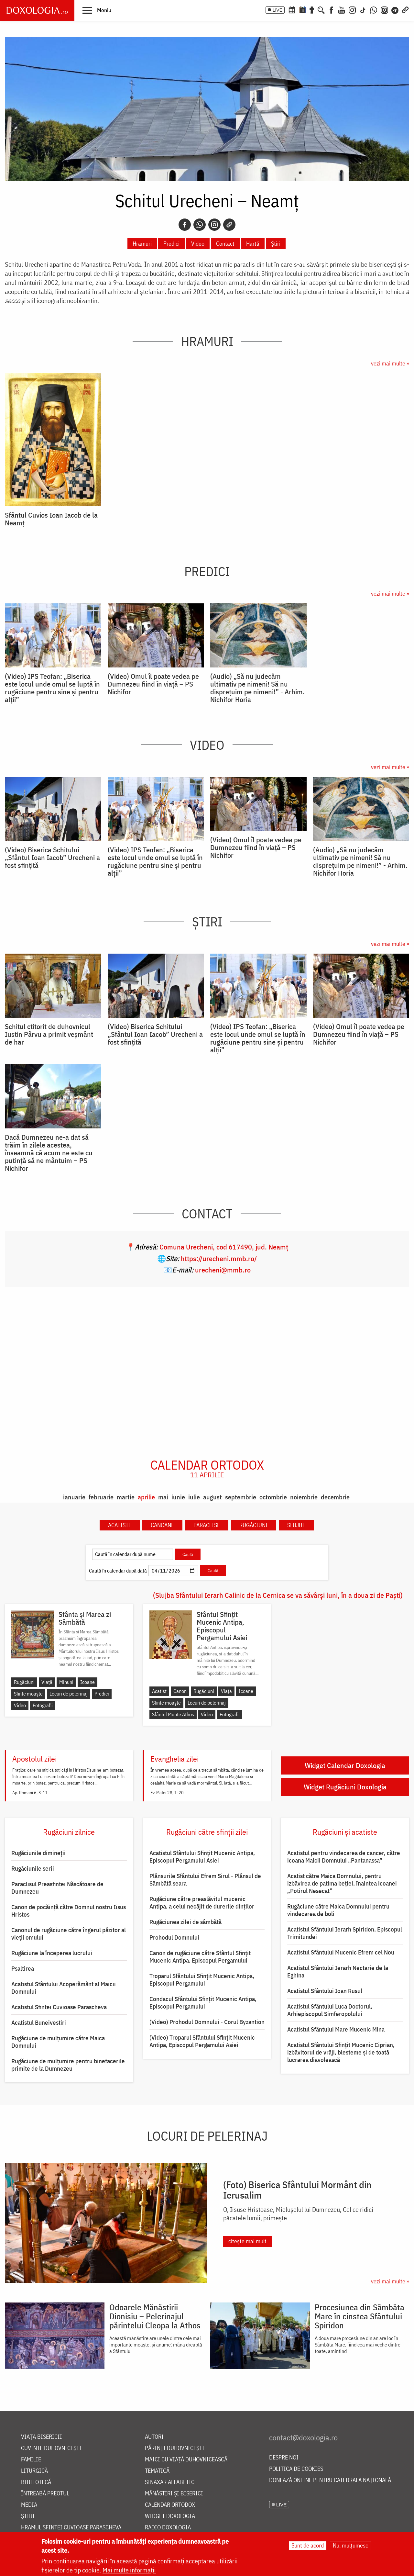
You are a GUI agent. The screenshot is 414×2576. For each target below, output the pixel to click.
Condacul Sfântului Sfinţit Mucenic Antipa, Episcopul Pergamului (202, 2002)
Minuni (66, 1682)
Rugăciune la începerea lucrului (51, 1953)
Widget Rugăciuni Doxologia (345, 1786)
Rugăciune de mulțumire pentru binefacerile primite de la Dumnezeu (68, 2064)
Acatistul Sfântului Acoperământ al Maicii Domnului (63, 1987)
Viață (46, 1682)
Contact (225, 243)
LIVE (277, 10)
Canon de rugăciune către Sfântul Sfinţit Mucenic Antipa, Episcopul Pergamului (200, 1956)
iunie (178, 1497)
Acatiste (119, 1525)
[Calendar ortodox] (291, 9)
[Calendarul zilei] (302, 9)
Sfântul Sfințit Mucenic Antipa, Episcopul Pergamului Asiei (222, 1625)
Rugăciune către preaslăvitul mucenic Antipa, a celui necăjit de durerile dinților (201, 1902)
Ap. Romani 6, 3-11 (30, 1793)
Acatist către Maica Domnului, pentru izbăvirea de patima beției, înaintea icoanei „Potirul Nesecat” (342, 1883)
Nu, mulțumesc (350, 2545)
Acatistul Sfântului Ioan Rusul (324, 1991)
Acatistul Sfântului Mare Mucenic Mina (336, 2029)
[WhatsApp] (373, 9)
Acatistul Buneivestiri (38, 2022)
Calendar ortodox (207, 1468)
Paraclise (206, 1525)
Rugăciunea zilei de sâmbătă (185, 1922)
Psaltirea (22, 1968)
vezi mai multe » (390, 363)
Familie (31, 2459)
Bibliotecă (36, 2482)
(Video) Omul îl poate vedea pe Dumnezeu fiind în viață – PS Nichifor (153, 684)
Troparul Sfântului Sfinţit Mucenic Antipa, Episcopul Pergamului (201, 1979)
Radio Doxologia (168, 2527)
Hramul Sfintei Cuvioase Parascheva (71, 2527)
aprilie (146, 1497)
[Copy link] (229, 224)
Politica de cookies (296, 2469)
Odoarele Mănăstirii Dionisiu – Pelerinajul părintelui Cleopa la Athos (155, 2316)
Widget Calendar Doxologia (345, 1765)
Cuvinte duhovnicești (51, 2448)
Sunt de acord (307, 2545)
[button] (96, 10)
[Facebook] (331, 9)
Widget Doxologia (170, 2516)
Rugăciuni (253, 1525)
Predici (171, 243)
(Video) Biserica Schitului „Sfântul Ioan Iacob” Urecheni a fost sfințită (52, 857)
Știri (275, 243)
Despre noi (284, 2457)
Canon (180, 1691)
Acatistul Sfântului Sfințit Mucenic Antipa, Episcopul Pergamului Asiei (202, 1856)
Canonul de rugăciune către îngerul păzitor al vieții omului (68, 1933)
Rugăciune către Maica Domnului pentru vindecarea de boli (338, 1910)
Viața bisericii (41, 2437)
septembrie (240, 1497)
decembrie (335, 1497)
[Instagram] (352, 9)
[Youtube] (341, 9)
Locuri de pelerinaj (68, 1693)
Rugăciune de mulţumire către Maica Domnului (58, 2041)
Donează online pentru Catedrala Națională (330, 2480)
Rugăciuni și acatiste (345, 1831)
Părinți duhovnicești (174, 2448)
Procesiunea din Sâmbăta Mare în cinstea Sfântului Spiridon (359, 2316)
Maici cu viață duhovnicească (186, 2459)
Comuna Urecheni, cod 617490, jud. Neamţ (223, 1246)
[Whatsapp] (199, 224)
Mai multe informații (129, 2570)
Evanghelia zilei (174, 1759)
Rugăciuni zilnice (69, 1831)
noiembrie (304, 1497)
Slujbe (296, 1525)
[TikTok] (362, 9)
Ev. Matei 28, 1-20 (167, 1793)
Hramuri (142, 243)
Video (197, 243)
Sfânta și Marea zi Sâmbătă (85, 1618)
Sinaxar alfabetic (169, 2482)
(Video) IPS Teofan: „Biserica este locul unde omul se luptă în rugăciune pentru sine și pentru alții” (52, 687)
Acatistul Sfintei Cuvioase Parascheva (59, 2007)
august (212, 1497)
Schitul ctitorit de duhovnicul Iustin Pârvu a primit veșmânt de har (49, 1034)
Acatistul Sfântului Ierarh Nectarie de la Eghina (337, 1971)
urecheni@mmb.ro (223, 1269)
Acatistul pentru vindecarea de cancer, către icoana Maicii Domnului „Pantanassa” (343, 1856)
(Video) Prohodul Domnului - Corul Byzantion (207, 2022)
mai (163, 1497)
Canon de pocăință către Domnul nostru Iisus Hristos (68, 1910)
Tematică (157, 2471)
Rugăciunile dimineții (38, 1853)
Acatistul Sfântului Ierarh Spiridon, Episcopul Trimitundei (344, 1933)
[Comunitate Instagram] (384, 9)
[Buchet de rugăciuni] (312, 9)
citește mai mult (247, 2241)
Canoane (162, 1525)
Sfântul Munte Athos (173, 1714)
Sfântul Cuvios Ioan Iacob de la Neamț (51, 519)
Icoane (87, 1682)
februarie (101, 1497)
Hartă (252, 243)
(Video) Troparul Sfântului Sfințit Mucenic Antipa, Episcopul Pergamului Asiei (202, 2041)
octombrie (273, 1497)
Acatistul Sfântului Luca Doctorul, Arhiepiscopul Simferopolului (329, 2010)
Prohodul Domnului (174, 1937)
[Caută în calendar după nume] (132, 1554)
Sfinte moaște (28, 1693)
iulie (194, 1497)
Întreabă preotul (45, 2493)
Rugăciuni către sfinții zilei (207, 1831)
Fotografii (43, 1705)
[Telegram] (395, 9)
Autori (154, 2437)
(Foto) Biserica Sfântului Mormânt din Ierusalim (297, 2189)
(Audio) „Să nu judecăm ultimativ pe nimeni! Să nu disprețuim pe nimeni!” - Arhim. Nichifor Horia (257, 687)
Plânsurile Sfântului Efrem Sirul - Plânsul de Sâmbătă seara (205, 1879)
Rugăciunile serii (32, 1868)
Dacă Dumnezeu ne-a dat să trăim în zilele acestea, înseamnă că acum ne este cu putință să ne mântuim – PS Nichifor (49, 1152)
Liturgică (34, 2471)
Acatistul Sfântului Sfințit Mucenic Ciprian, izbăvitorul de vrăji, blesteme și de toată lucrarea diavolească (341, 2052)
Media (29, 2505)
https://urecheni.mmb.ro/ (219, 1258)
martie (126, 1497)
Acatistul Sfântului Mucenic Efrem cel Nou (340, 1952)
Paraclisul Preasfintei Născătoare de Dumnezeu (57, 1887)
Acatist (159, 1691)
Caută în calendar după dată (118, 1570)
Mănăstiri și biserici (174, 2493)
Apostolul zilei (34, 1759)
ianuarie (74, 1497)
